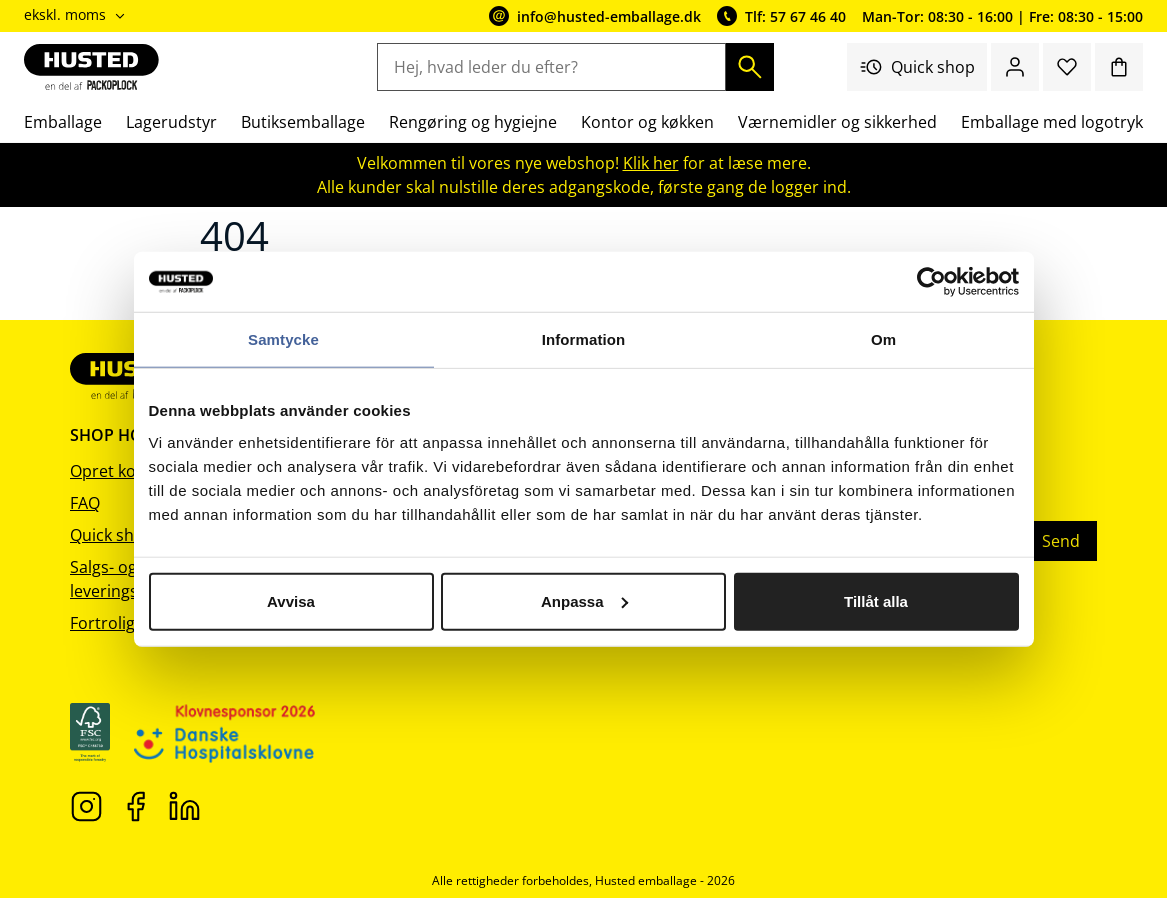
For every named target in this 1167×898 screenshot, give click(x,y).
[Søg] (750, 67)
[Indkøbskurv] (1119, 67)
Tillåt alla (876, 600)
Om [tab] (883, 339)
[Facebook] (135, 805)
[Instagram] (86, 805)
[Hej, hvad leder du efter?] (551, 67)
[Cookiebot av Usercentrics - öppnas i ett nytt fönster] (931, 282)
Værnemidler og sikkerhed (837, 122)
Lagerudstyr (171, 122)
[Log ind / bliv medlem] (1015, 67)
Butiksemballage (303, 122)
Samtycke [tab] (283, 339)
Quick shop (917, 67)
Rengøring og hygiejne (473, 122)
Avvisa (291, 600)
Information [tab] (584, 339)
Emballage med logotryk (1052, 122)
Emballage (63, 122)
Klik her (651, 163)
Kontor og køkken (647, 122)
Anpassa (584, 600)
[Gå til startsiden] (91, 67)
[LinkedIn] (184, 805)
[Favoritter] (1067, 67)
